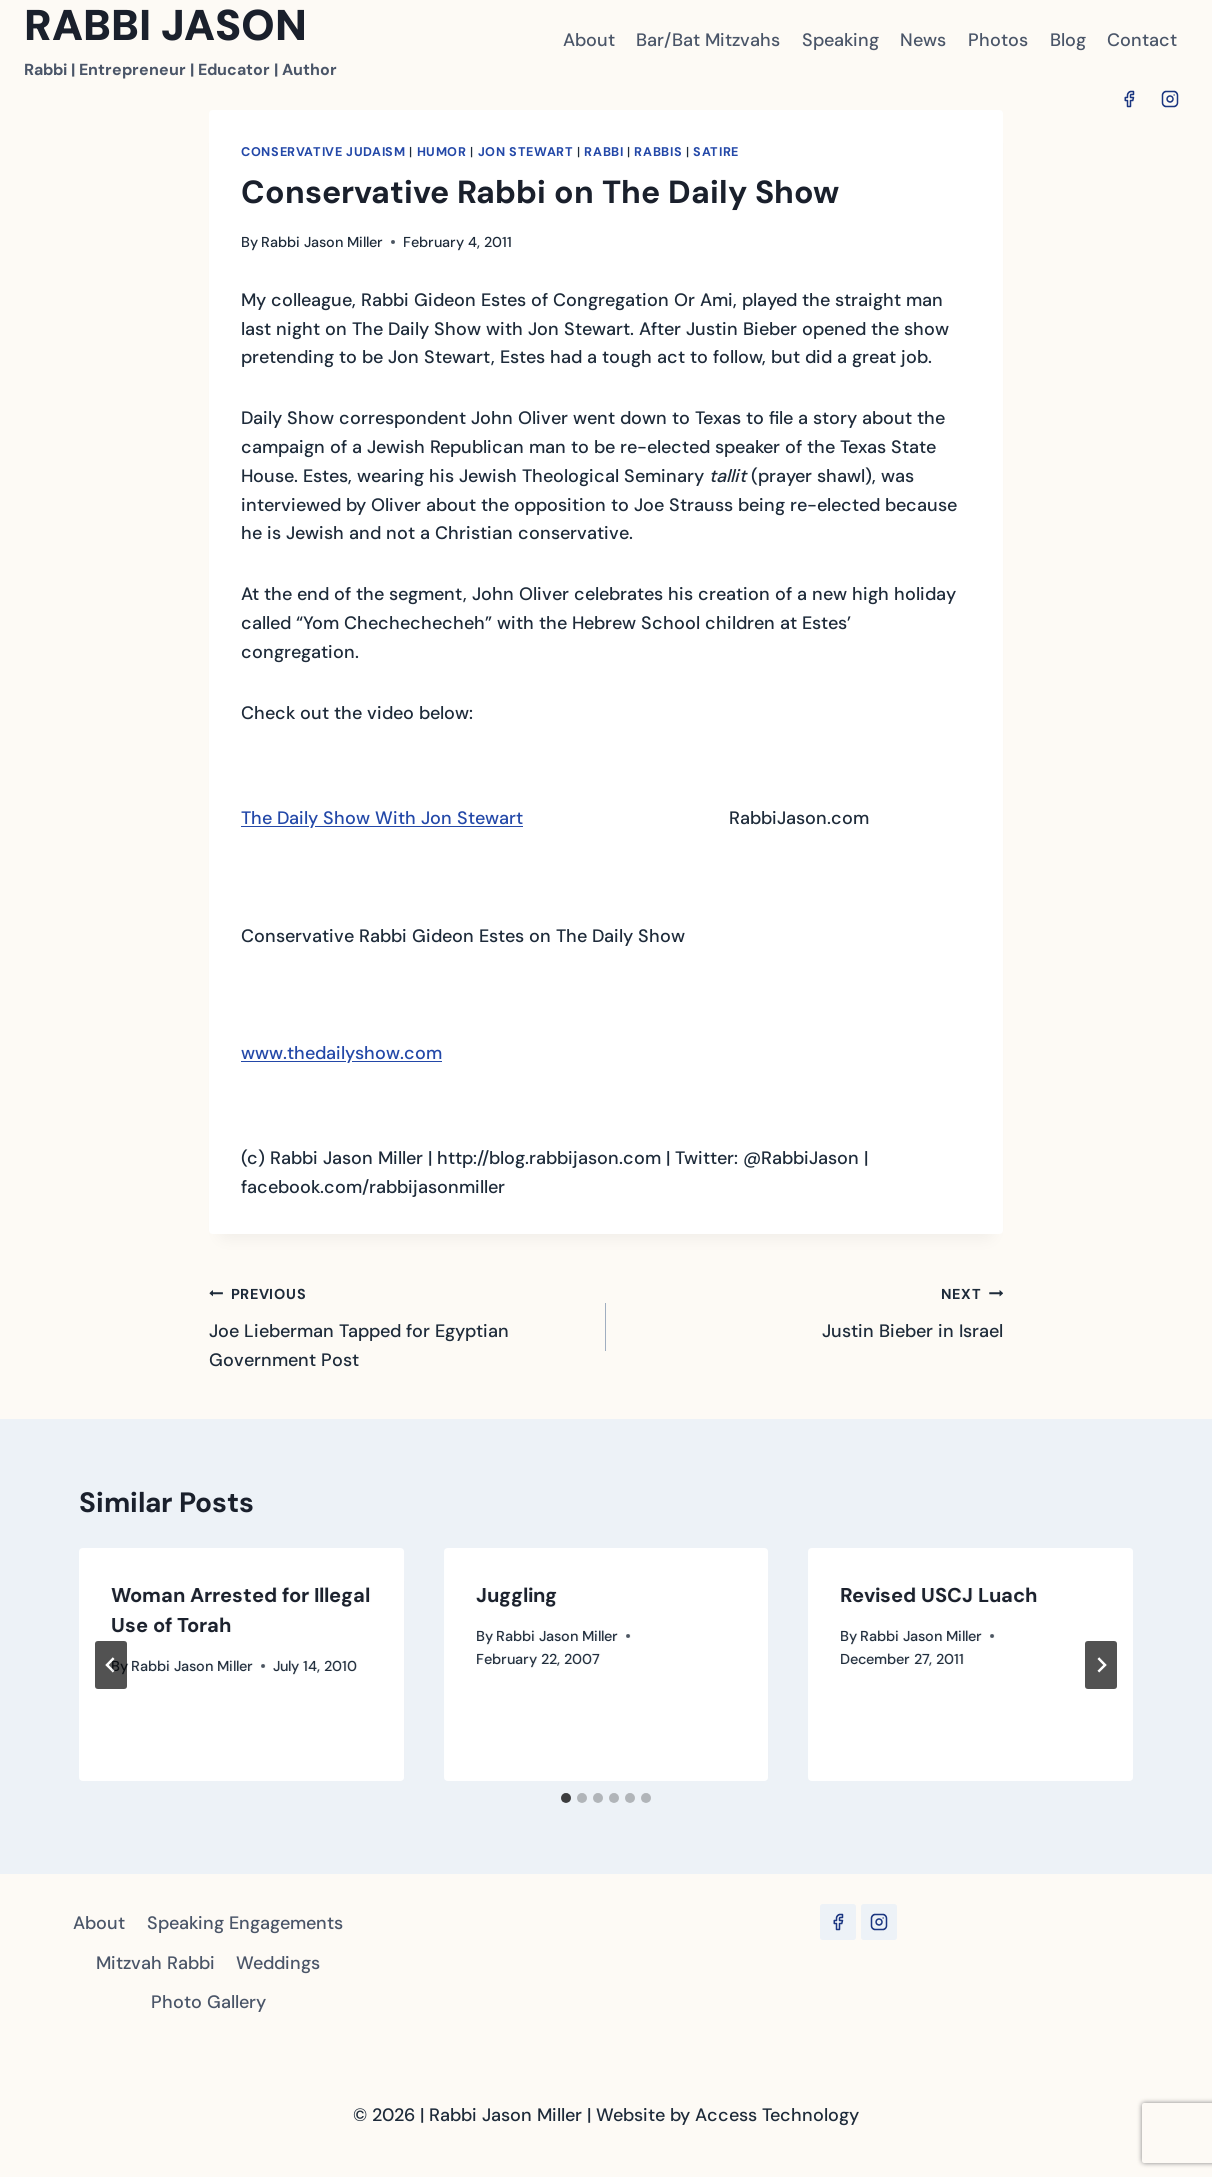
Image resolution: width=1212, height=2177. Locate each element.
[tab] (566, 1798)
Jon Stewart (526, 152)
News (923, 40)
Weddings (278, 1963)
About (589, 40)
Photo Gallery (208, 2002)
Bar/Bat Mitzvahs (708, 40)
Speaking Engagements (245, 1923)
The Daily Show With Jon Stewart (382, 818)
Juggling (516, 1595)
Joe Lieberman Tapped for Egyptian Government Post (398, 1325)
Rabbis (658, 152)
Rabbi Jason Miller (322, 242)
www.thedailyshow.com (341, 1053)
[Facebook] (1129, 99)
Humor (442, 152)
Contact (1142, 40)
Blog (1068, 40)
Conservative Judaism (323, 152)
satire (716, 152)
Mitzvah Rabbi (155, 1963)
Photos (998, 40)
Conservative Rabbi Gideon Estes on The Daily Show (463, 936)
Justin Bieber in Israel (813, 1311)
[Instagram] (1170, 99)
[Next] (1101, 1665)
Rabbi (603, 152)
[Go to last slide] (111, 1665)
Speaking (840, 40)
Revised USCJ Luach (938, 1595)
